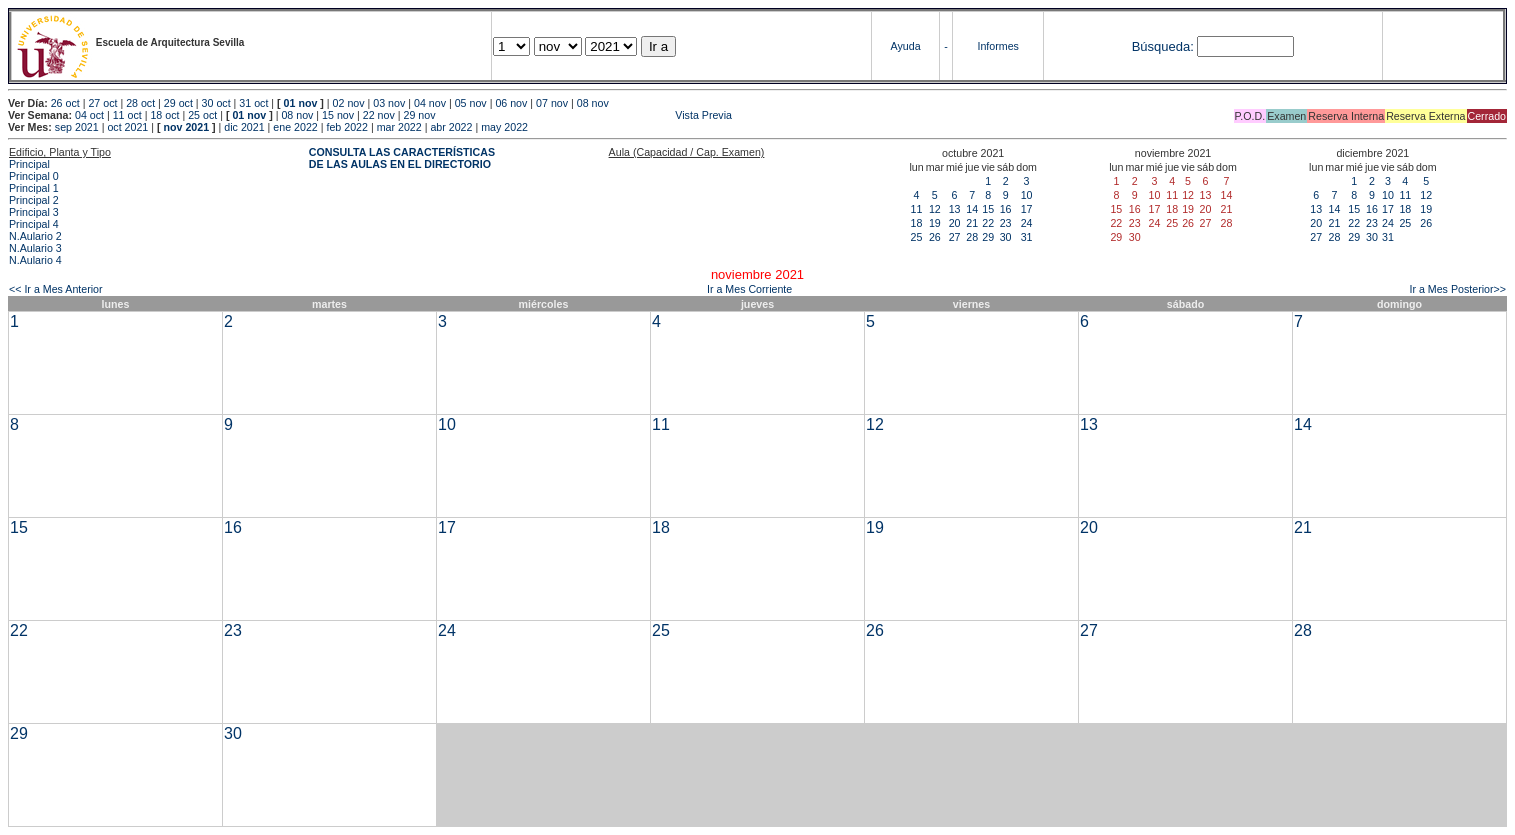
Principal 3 (34, 212)
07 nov (552, 103)
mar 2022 (399, 127)
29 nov (420, 115)
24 (1027, 223)
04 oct (89, 115)
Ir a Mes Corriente (749, 289)
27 (955, 237)
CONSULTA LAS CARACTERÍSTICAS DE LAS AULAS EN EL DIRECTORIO (402, 158)
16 (1006, 209)
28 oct (140, 103)
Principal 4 (34, 224)
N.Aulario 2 (35, 236)
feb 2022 (346, 127)
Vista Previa (585, 115)
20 (955, 223)
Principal (29, 164)
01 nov (301, 103)
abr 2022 (451, 127)
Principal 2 (34, 200)
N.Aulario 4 (35, 260)
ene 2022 (295, 127)
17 (1027, 209)
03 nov (389, 103)
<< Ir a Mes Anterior (56, 289)
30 (1006, 237)
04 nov (430, 103)
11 (917, 209)
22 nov (379, 115)
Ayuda (906, 46)
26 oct (65, 103)
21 (972, 223)
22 (988, 223)
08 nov (593, 103)
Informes (997, 46)
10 (1027, 195)
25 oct (202, 115)
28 (972, 237)
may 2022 (504, 127)
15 (988, 209)
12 (935, 209)
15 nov (338, 115)
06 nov (511, 103)
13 (955, 209)
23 (1006, 223)
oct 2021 (127, 127)
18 (917, 223)
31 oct (253, 103)
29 (988, 237)
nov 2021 (186, 127)
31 (1027, 237)
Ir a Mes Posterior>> (1457, 289)
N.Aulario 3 (35, 248)
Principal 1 (34, 188)
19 (935, 223)
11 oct (127, 115)
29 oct (178, 103)
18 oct (164, 115)
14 (972, 209)
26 (935, 237)
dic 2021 (244, 127)
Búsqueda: (1163, 46)
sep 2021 (77, 127)
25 (917, 237)
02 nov (349, 103)
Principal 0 (34, 176)
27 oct (102, 103)
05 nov (471, 103)
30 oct (216, 103)
